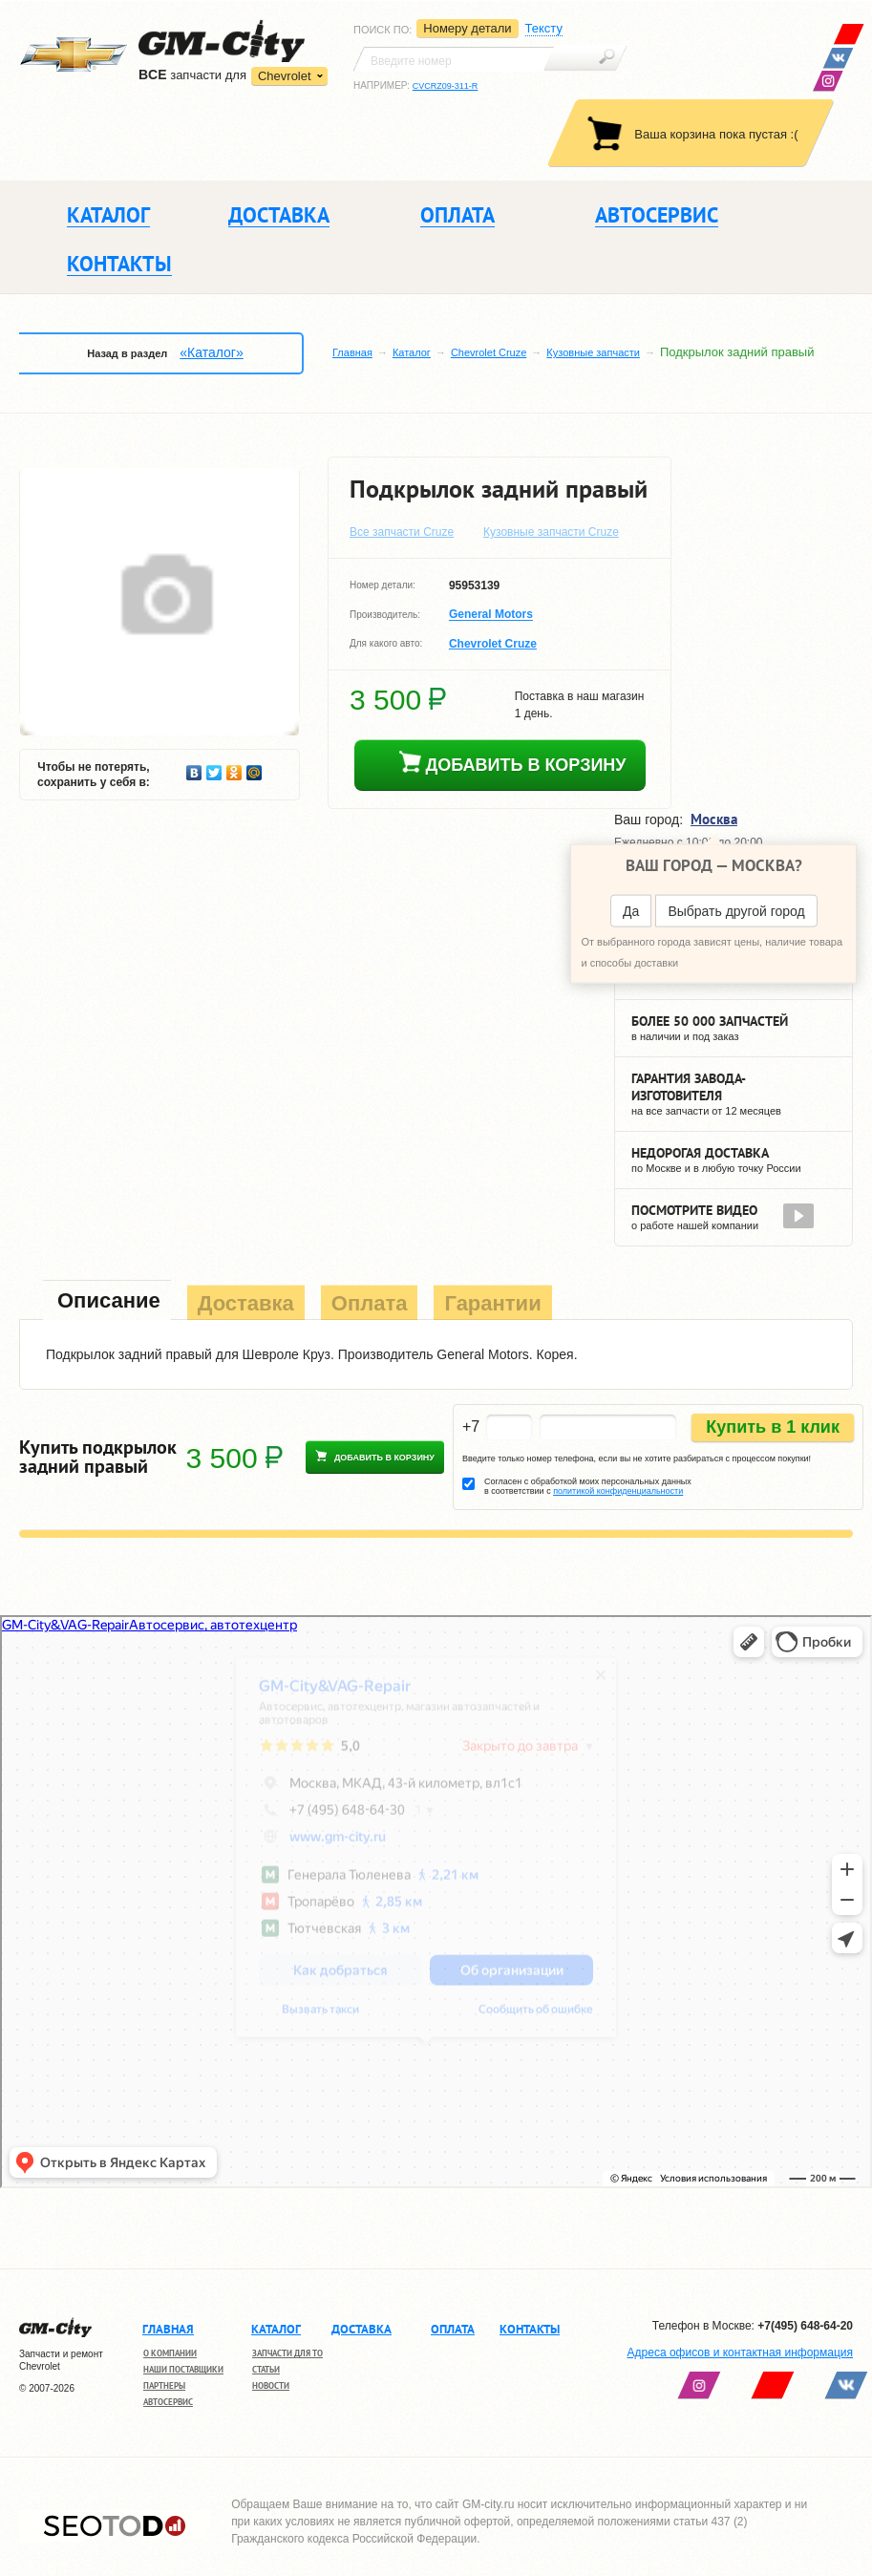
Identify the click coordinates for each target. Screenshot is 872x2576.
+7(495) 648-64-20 (805, 2325)
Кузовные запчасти (593, 352)
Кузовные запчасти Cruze (551, 532)
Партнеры (164, 2385)
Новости (270, 2385)
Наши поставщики (183, 2369)
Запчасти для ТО (287, 2353)
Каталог (412, 352)
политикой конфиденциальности (618, 1491)
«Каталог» (211, 352)
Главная (352, 352)
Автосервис (168, 2401)
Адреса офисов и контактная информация (740, 2352)
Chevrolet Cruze (488, 352)
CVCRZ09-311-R (446, 86)
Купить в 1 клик (773, 1427)
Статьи (266, 2369)
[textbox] (453, 59)
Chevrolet (284, 76)
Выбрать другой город (736, 910)
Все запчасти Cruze (402, 532)
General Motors (491, 615)
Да (631, 910)
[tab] (107, 1302)
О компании (170, 2353)
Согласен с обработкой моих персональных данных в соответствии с (587, 1486)
